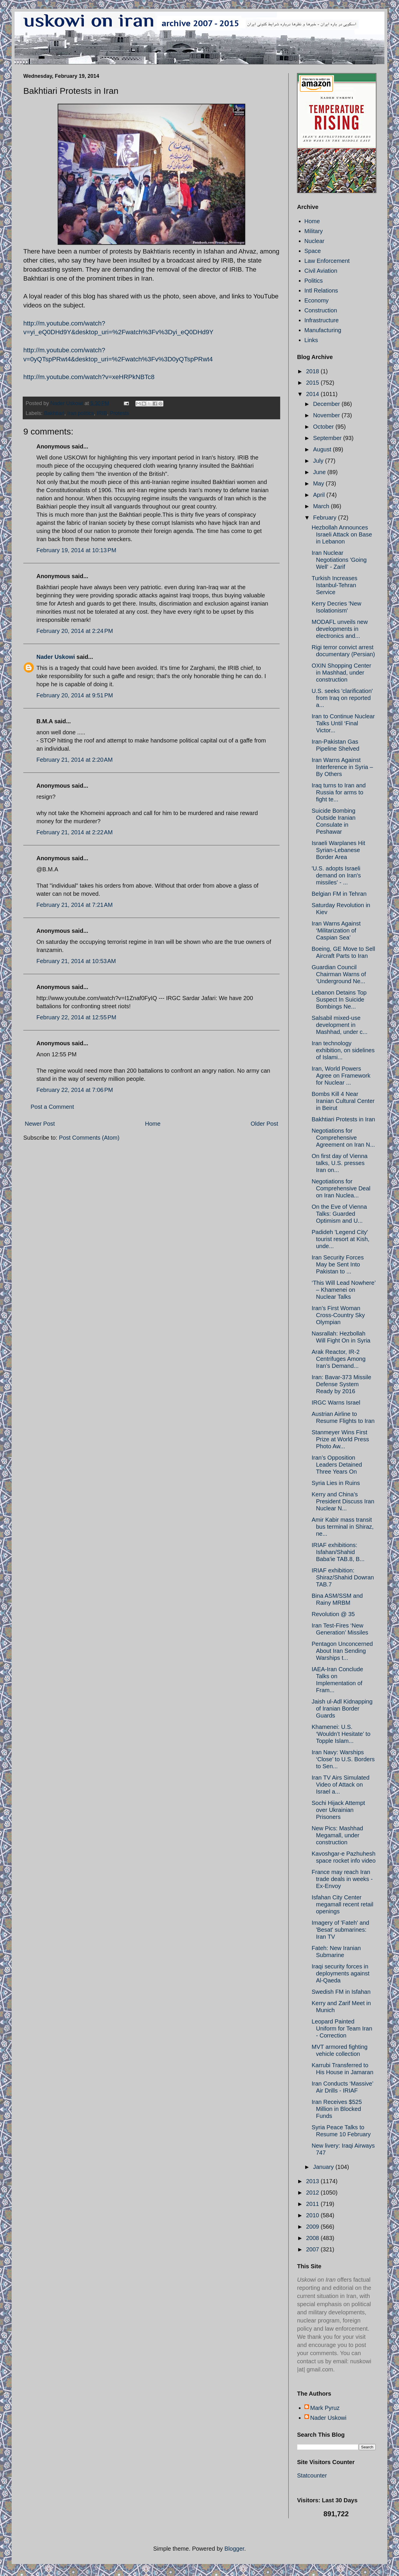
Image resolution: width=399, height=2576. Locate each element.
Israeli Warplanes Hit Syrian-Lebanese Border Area (338, 850)
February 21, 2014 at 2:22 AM (74, 832)
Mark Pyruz (325, 2408)
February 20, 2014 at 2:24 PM (74, 631)
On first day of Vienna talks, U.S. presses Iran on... (340, 1163)
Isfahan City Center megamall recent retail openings (342, 1904)
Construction (320, 310)
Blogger (234, 2548)
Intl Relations (321, 290)
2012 (313, 2192)
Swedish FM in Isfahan (341, 1992)
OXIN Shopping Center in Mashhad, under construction (341, 672)
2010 (313, 2215)
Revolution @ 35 (333, 1614)
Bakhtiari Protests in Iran (343, 1119)
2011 (313, 2204)
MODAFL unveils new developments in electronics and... (340, 629)
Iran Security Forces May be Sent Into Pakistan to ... (338, 1264)
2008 (313, 2238)
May (319, 483)
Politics (313, 280)
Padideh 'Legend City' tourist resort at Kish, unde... (340, 1239)
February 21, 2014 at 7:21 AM (74, 905)
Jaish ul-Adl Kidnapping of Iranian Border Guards (342, 1708)
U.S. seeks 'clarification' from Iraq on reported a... (342, 698)
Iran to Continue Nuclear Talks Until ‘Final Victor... (343, 723)
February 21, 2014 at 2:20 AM (74, 759)
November (327, 415)
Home (152, 1123)
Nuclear (314, 241)
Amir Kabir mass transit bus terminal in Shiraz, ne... (343, 1526)
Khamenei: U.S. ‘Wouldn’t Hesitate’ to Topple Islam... (341, 1734)
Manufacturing (322, 330)
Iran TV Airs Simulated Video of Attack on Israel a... (341, 1784)
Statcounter (312, 2475)
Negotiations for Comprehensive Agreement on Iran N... (343, 1137)
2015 (313, 382)
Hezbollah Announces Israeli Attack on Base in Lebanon (342, 534)
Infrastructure (321, 320)
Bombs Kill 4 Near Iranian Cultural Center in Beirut (343, 1101)
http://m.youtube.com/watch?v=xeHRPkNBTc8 (89, 377)
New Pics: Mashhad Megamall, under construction (337, 1835)
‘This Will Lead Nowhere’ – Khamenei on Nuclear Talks (343, 1290)
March (322, 506)
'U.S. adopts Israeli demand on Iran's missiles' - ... (336, 875)
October (324, 426)
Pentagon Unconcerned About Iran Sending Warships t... (342, 1651)
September (328, 438)
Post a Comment (52, 1107)
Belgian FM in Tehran (339, 894)
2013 (313, 2181)
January (324, 2167)
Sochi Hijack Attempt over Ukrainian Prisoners (338, 1810)
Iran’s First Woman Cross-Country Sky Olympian (338, 1315)
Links (311, 340)
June (320, 472)
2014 (313, 394)
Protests (119, 413)
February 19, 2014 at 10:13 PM (76, 550)
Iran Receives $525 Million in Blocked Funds (337, 2109)
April (319, 495)
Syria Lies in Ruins (336, 1483)
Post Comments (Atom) (89, 1137)
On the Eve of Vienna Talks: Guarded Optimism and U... (339, 1213)
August (323, 449)
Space (312, 251)
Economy (316, 300)
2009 (313, 2226)
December (327, 404)
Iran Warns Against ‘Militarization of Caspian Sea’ (336, 930)
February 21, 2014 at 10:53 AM (76, 961)
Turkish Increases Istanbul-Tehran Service (334, 585)
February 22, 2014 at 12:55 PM (76, 1017)
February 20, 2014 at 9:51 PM (74, 695)
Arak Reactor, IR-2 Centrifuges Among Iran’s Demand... (339, 1359)
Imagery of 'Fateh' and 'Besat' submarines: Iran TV (340, 1929)
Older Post (264, 1123)
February (325, 517)
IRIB (102, 413)
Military (313, 231)
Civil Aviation (320, 271)
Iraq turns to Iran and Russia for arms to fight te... (339, 792)
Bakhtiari (54, 413)
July (319, 461)
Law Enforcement (327, 261)
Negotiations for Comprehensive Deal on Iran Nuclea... (341, 1188)
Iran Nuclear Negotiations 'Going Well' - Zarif (339, 560)
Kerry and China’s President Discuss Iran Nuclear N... (343, 1501)
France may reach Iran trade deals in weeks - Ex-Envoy (342, 1879)
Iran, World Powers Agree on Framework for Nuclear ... (341, 1075)
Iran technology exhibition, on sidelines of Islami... (343, 1050)
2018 (313, 371)
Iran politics (80, 413)
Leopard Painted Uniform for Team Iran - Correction (342, 2028)
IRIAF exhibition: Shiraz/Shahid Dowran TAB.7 (343, 1577)
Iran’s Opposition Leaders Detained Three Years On (337, 1464)
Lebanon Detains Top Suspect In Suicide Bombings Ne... (339, 999)
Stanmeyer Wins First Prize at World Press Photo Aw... (340, 1439)
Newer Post (40, 1123)
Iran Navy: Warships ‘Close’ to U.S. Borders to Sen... (343, 1759)
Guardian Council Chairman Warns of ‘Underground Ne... (339, 974)
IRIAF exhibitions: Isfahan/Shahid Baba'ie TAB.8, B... (338, 1552)
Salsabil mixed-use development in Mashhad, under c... (340, 1025)
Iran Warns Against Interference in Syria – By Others (342, 767)
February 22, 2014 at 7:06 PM (74, 1090)
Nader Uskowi (55, 657)
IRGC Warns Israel (336, 1402)
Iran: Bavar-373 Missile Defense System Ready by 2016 (341, 1384)
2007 (313, 2249)
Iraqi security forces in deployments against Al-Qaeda (340, 1973)
